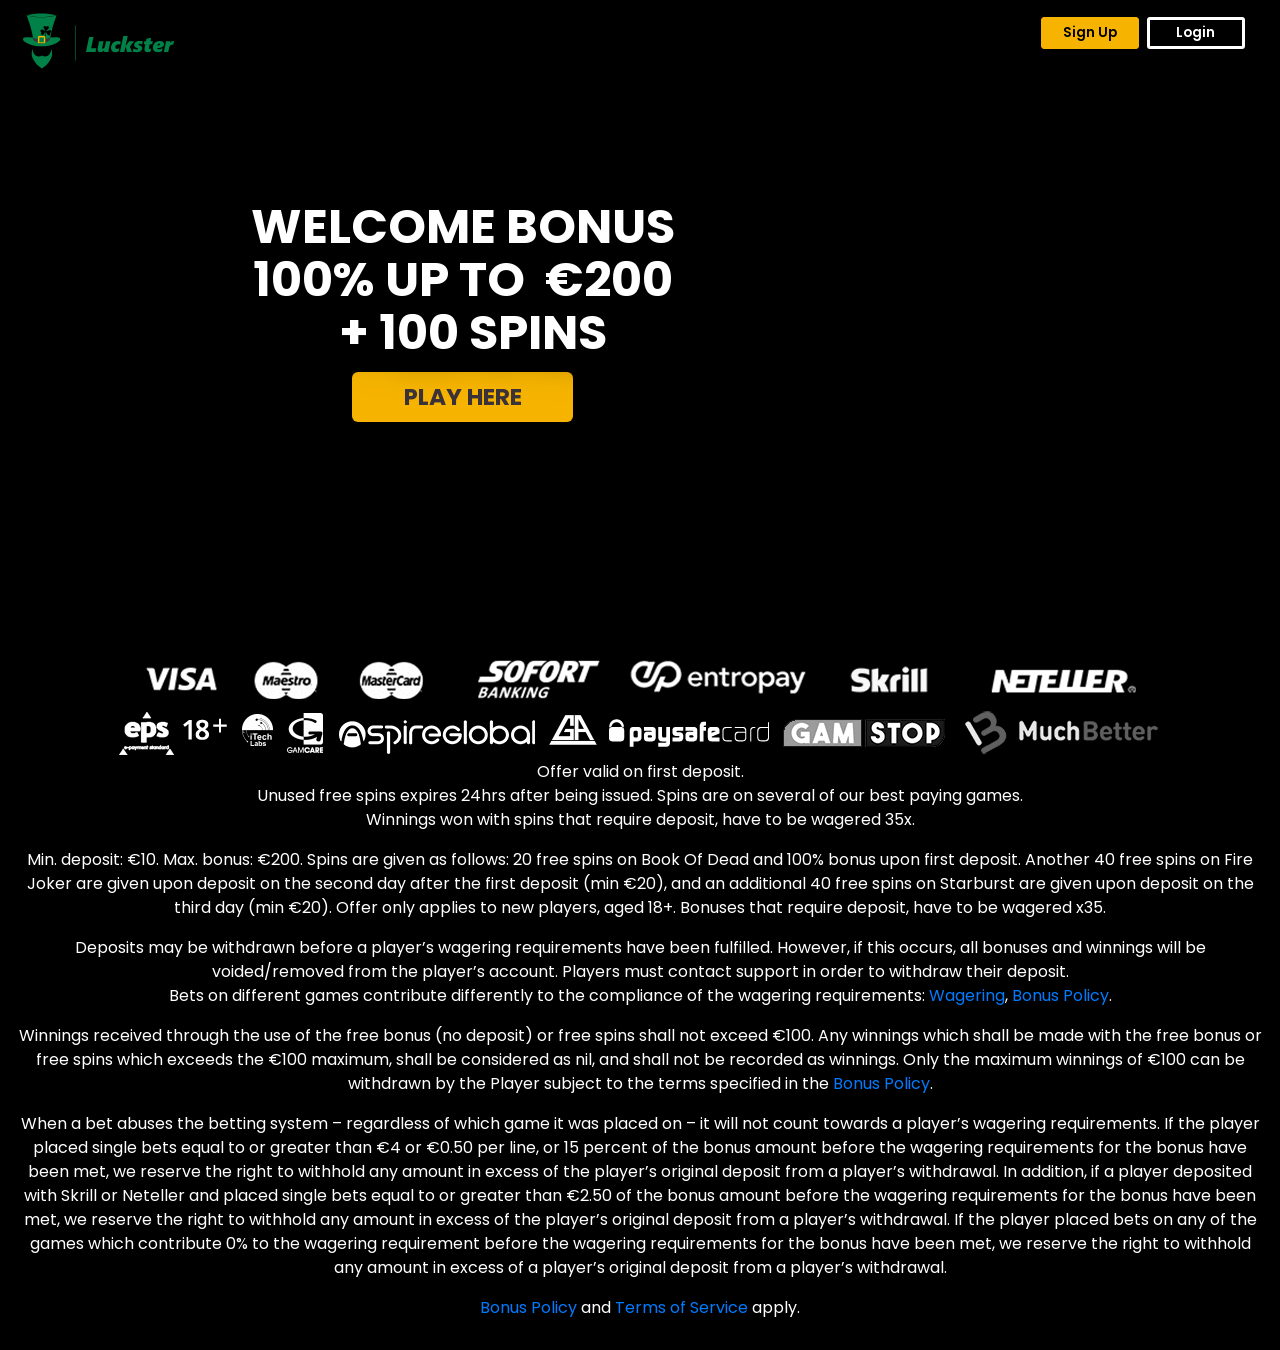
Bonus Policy (1060, 995)
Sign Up (1090, 32)
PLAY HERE (463, 397)
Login (1195, 32)
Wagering (967, 995)
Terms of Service (681, 1307)
